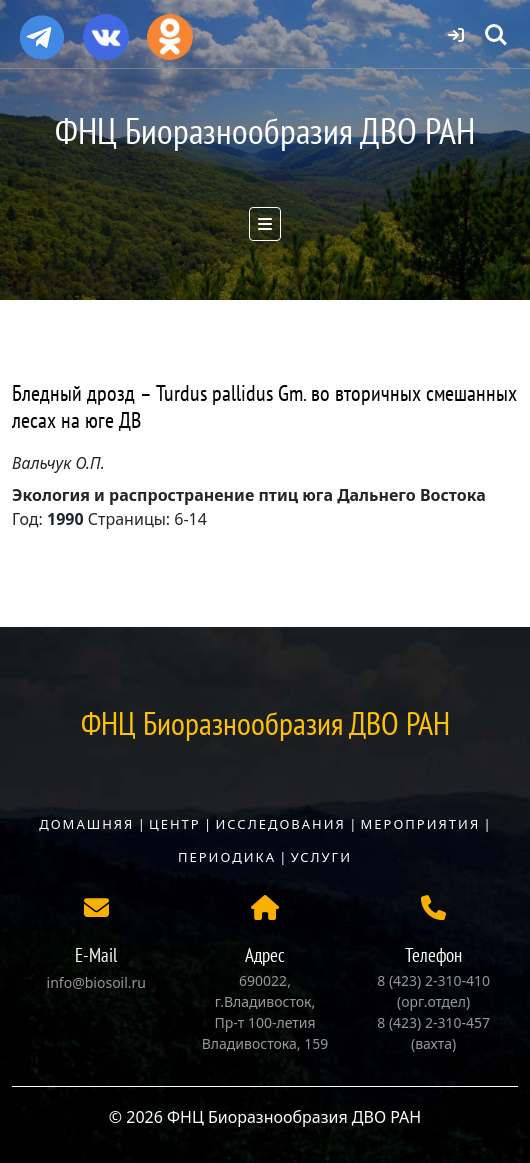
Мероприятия (421, 824)
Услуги (321, 857)
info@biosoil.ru (96, 982)
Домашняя (86, 824)
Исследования (280, 824)
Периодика (227, 857)
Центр (175, 824)
